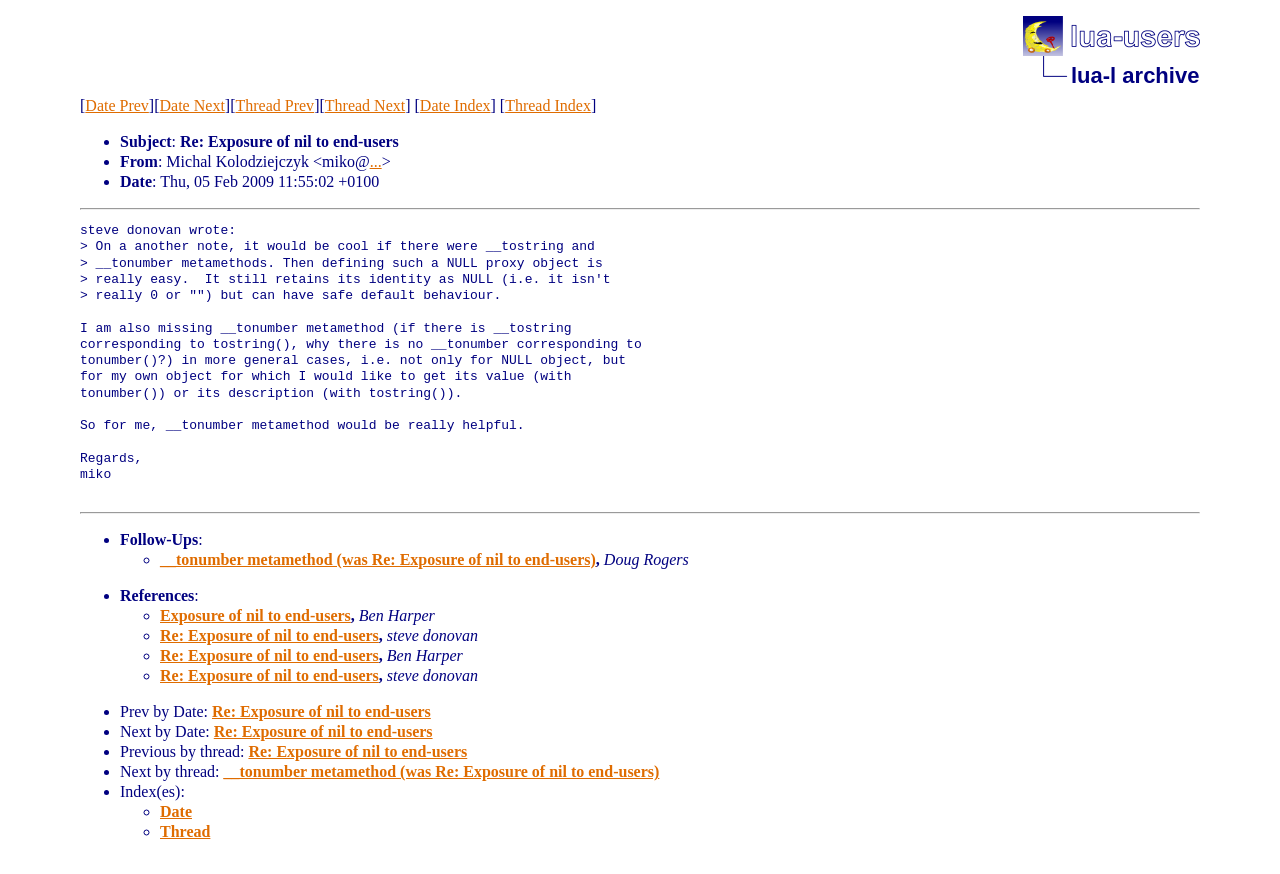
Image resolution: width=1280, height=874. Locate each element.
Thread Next (365, 105)
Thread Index (548, 105)
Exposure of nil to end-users (255, 615)
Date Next (192, 105)
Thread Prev (274, 105)
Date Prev (117, 105)
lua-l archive (1135, 75)
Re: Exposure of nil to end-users (269, 635)
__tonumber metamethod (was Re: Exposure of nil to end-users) (378, 559)
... (376, 161)
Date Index (455, 105)
